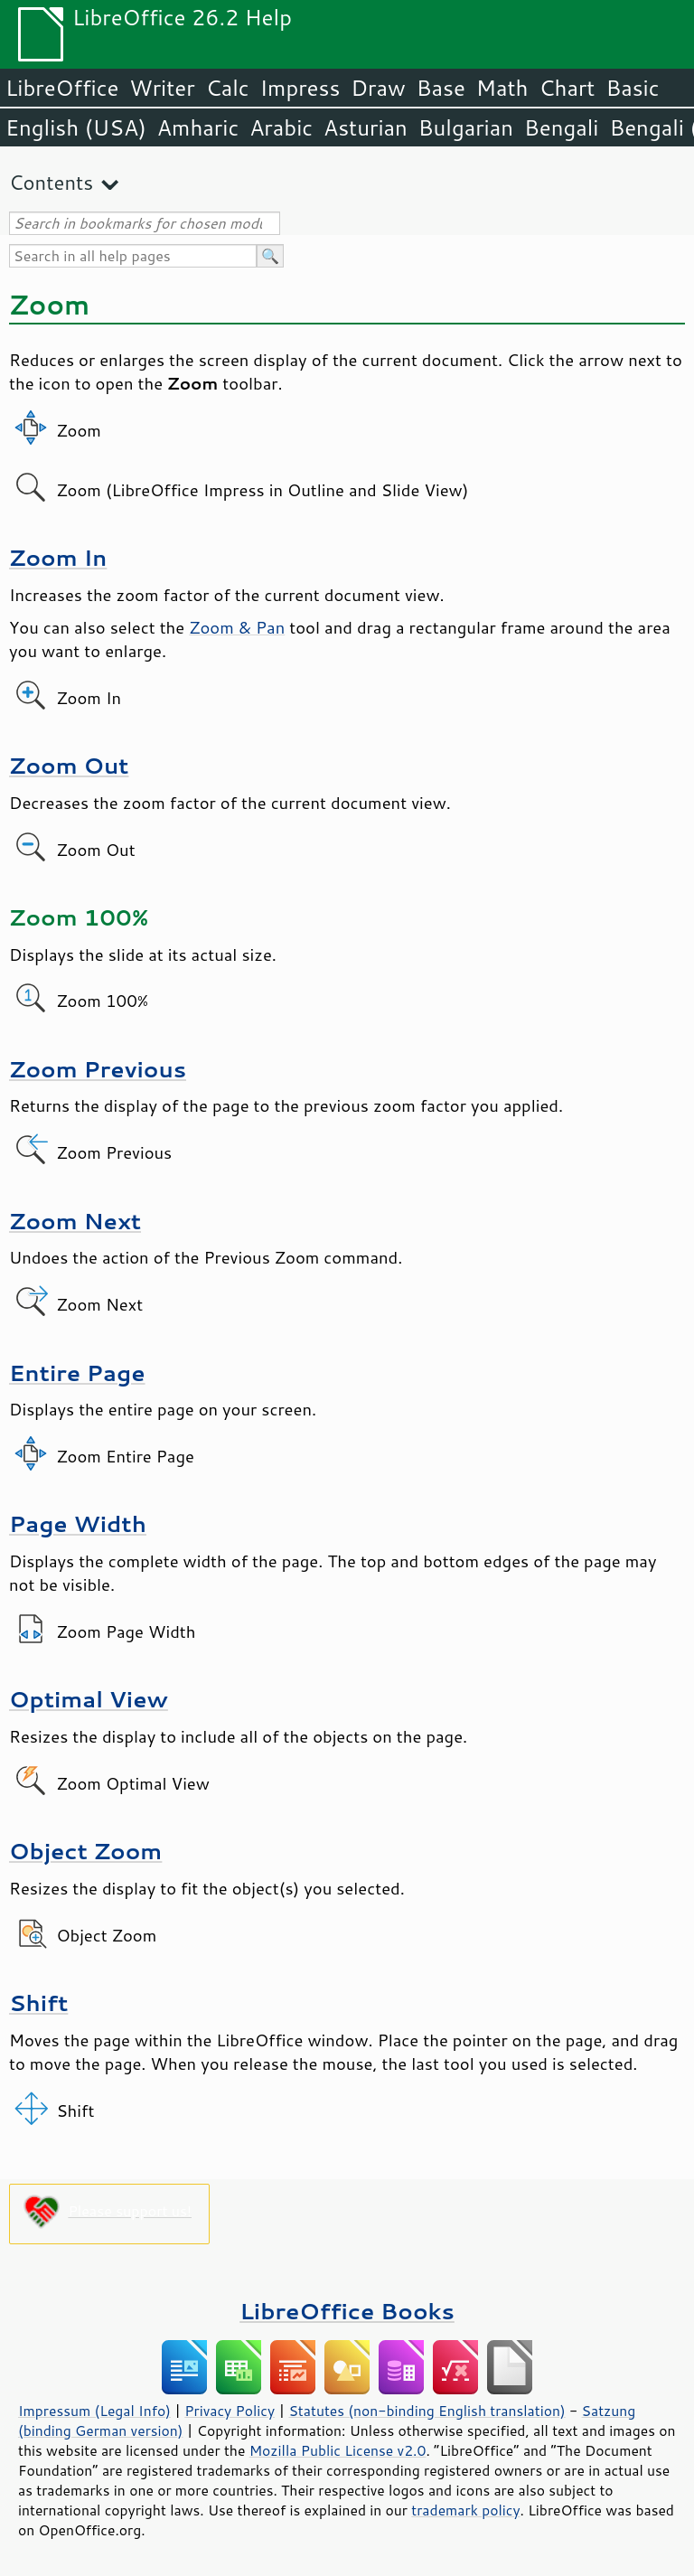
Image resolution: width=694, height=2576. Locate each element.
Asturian (366, 127)
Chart (567, 87)
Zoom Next (75, 1220)
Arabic (281, 127)
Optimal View (88, 1699)
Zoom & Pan (237, 627)
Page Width (77, 1523)
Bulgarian (465, 127)
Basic (632, 87)
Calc (227, 87)
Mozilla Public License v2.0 (338, 2450)
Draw (378, 87)
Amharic (198, 127)
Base (441, 87)
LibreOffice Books (347, 2311)
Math (502, 87)
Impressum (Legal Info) (94, 2411)
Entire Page (77, 1372)
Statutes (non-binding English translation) (426, 2411)
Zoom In (58, 557)
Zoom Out (68, 765)
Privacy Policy (229, 2411)
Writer (161, 87)
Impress (300, 87)
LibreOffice (61, 87)
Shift (38, 2002)
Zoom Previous (97, 1069)
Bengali (561, 127)
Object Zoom (85, 1850)
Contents (51, 182)
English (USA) (75, 127)
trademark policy (465, 2510)
